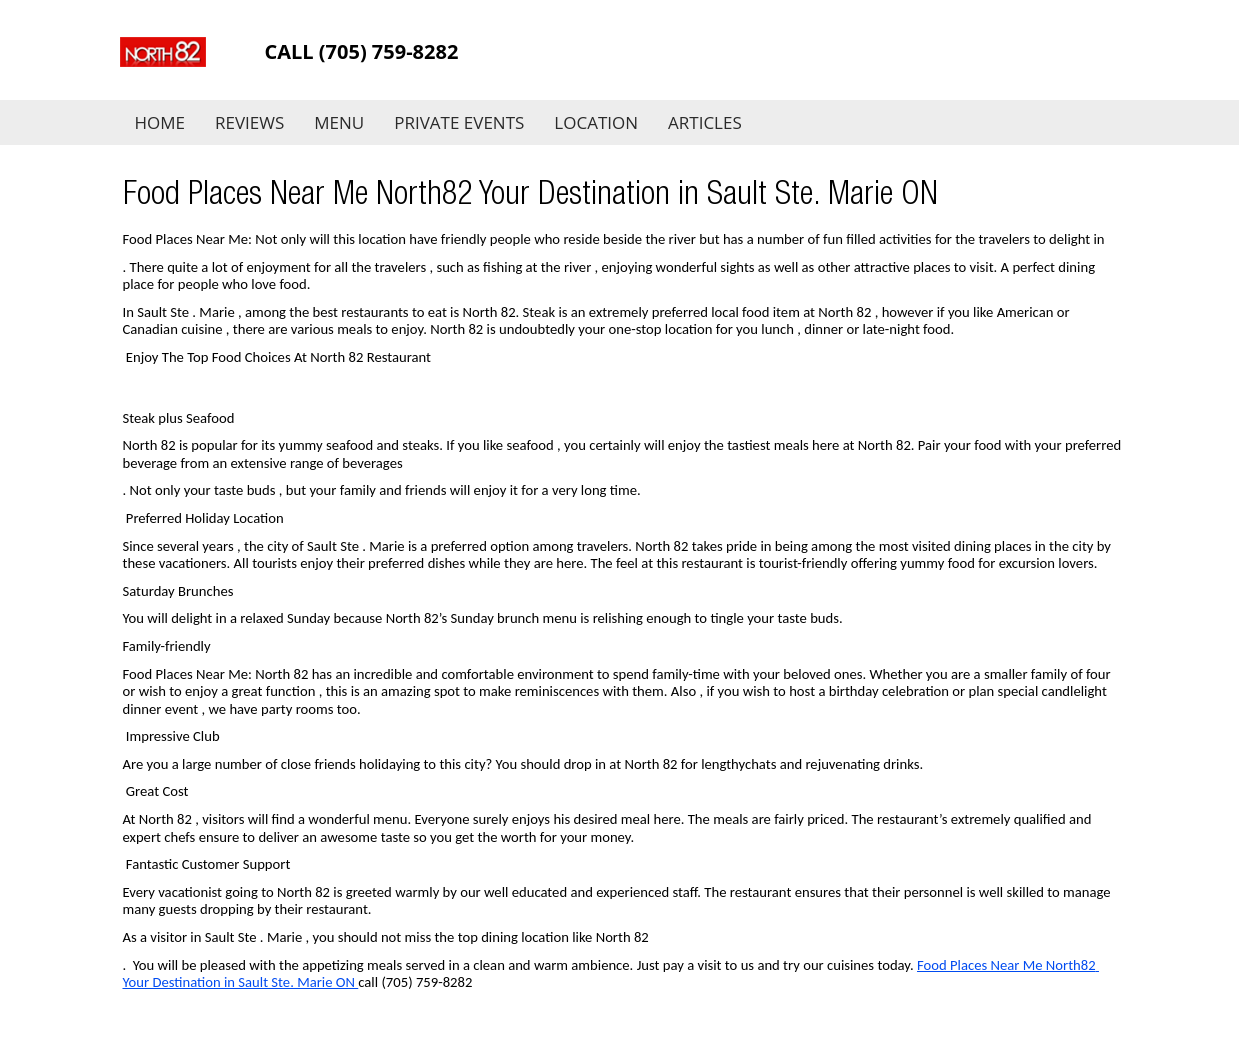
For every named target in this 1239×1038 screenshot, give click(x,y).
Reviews (249, 122)
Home (160, 122)
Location (596, 122)
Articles (705, 122)
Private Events (459, 122)
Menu (339, 122)
